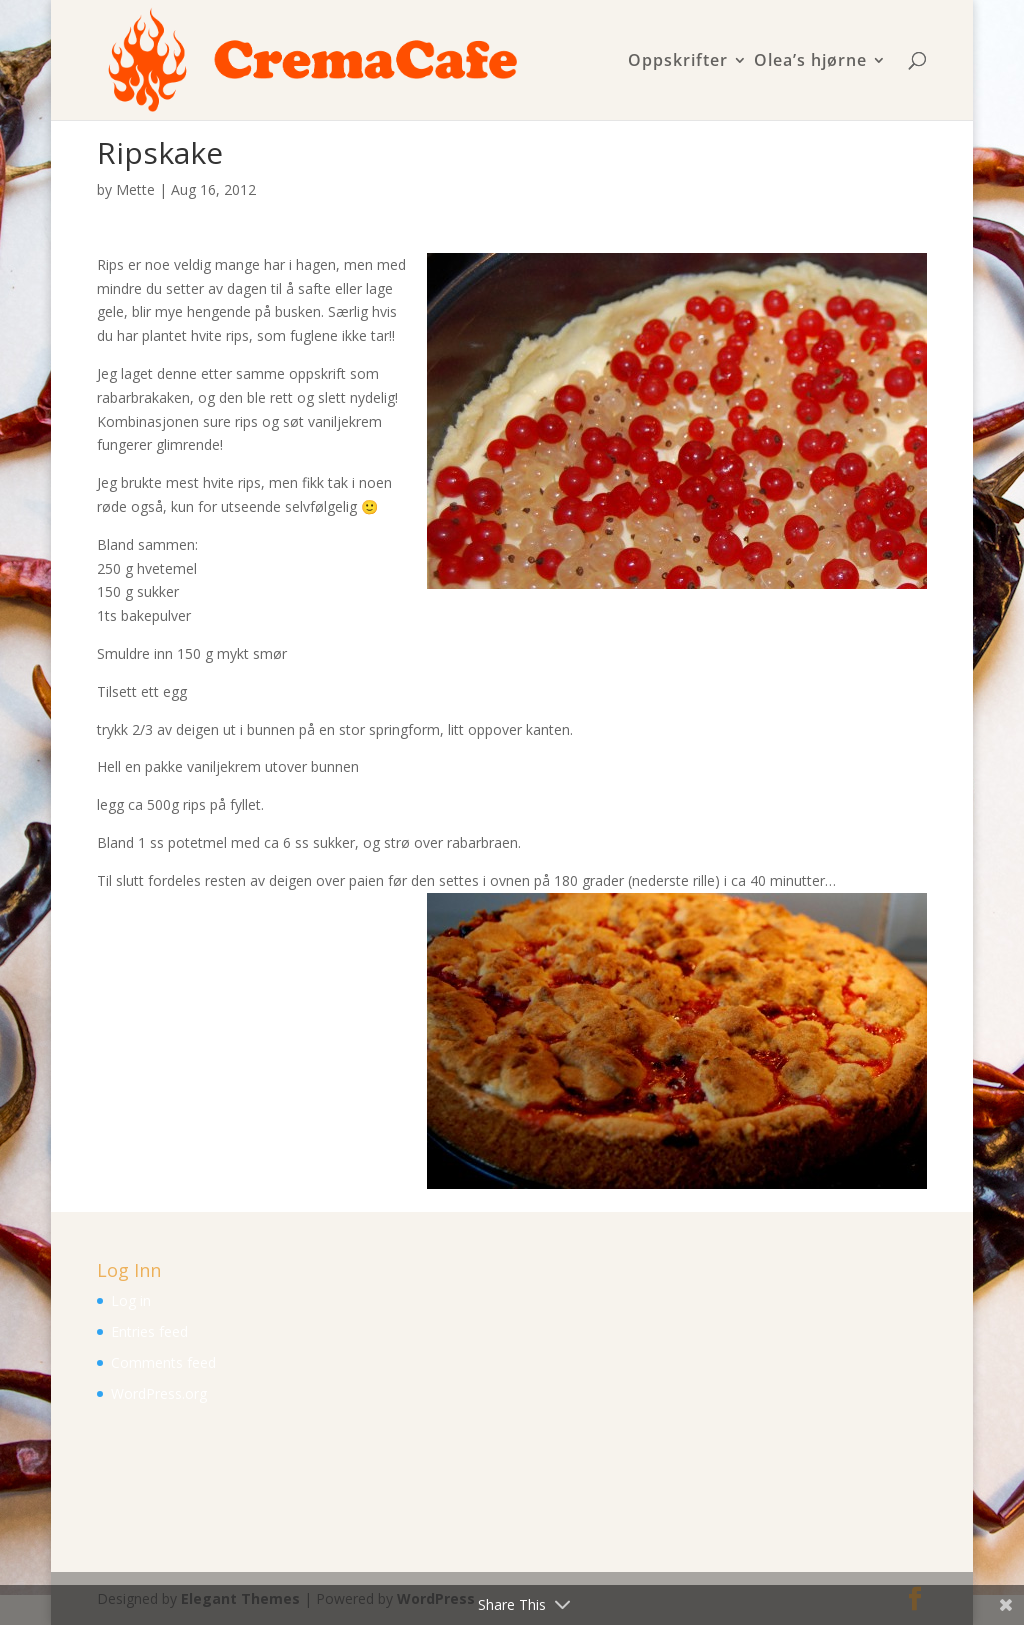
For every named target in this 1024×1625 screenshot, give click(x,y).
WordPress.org (159, 1393)
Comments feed (163, 1362)
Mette (135, 189)
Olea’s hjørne (810, 61)
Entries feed (149, 1331)
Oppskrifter (678, 61)
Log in (131, 1300)
